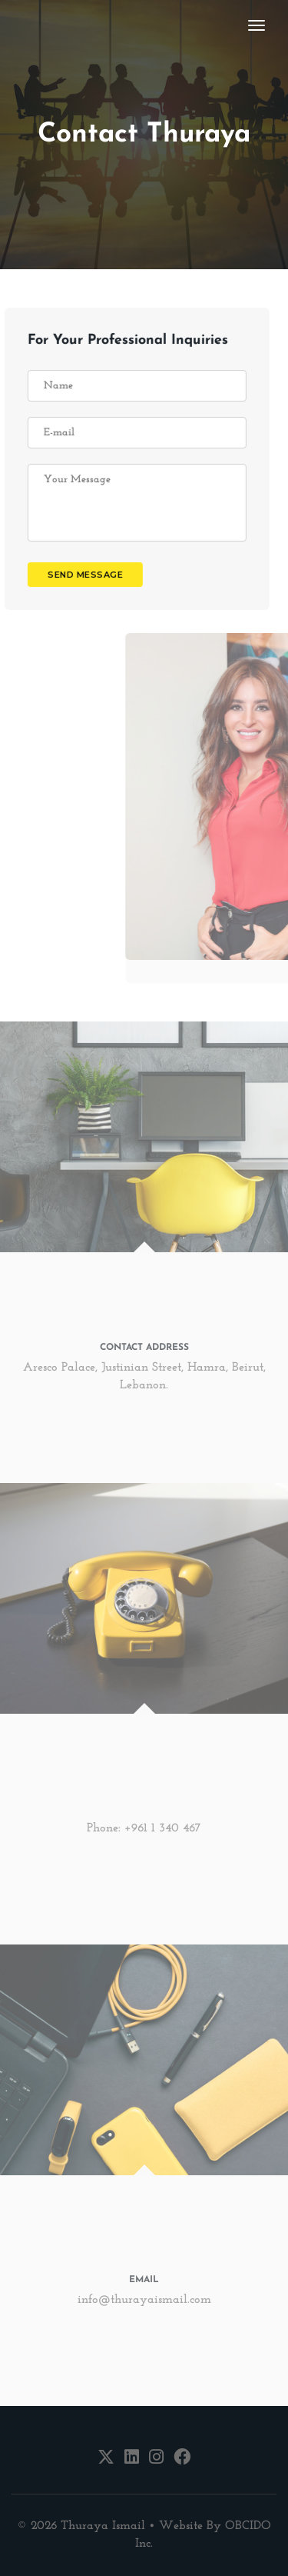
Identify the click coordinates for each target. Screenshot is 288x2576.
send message (76, 574)
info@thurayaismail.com (144, 2300)
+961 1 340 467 (162, 1828)
